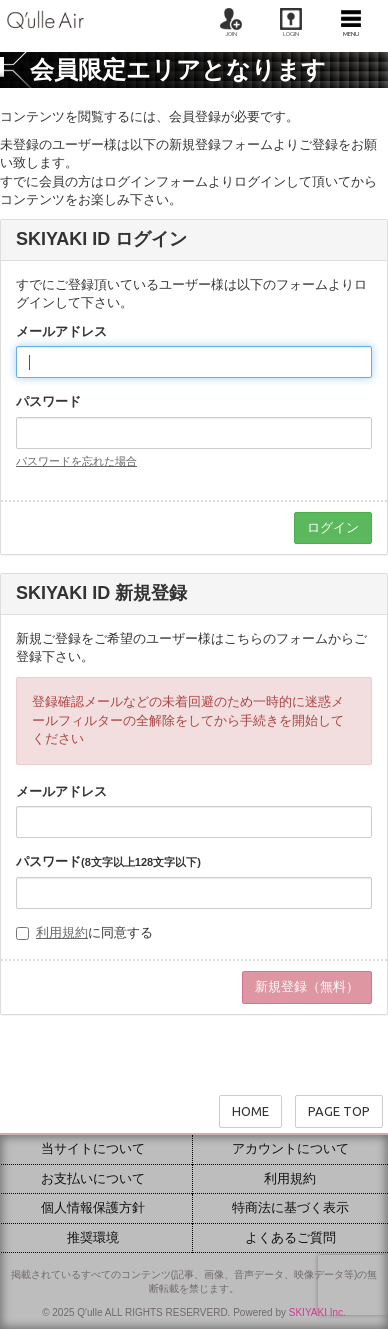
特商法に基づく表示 (290, 1207)
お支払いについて (93, 1178)
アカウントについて (290, 1148)
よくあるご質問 (290, 1237)
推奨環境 (93, 1237)
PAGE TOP (339, 1111)
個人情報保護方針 (93, 1207)
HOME (250, 1111)
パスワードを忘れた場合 (76, 461)
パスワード (48, 401)
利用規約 (62, 932)
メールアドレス (61, 331)
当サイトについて (93, 1148)
